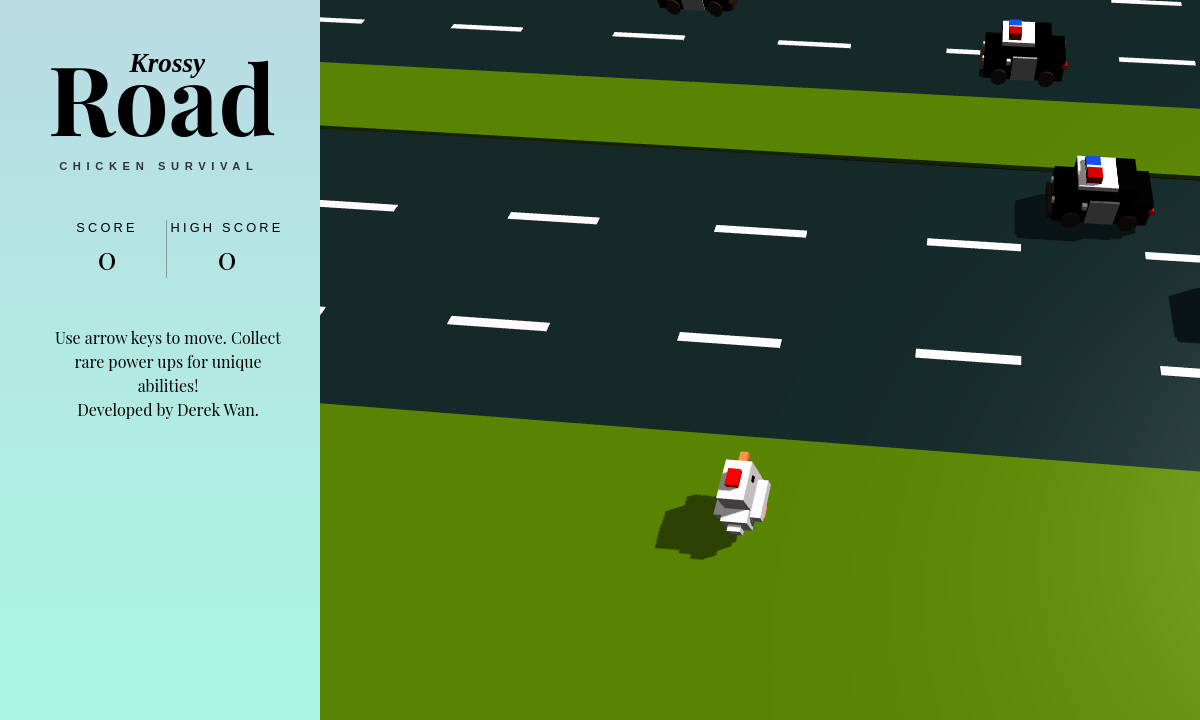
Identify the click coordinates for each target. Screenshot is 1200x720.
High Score (226, 227)
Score (107, 227)
